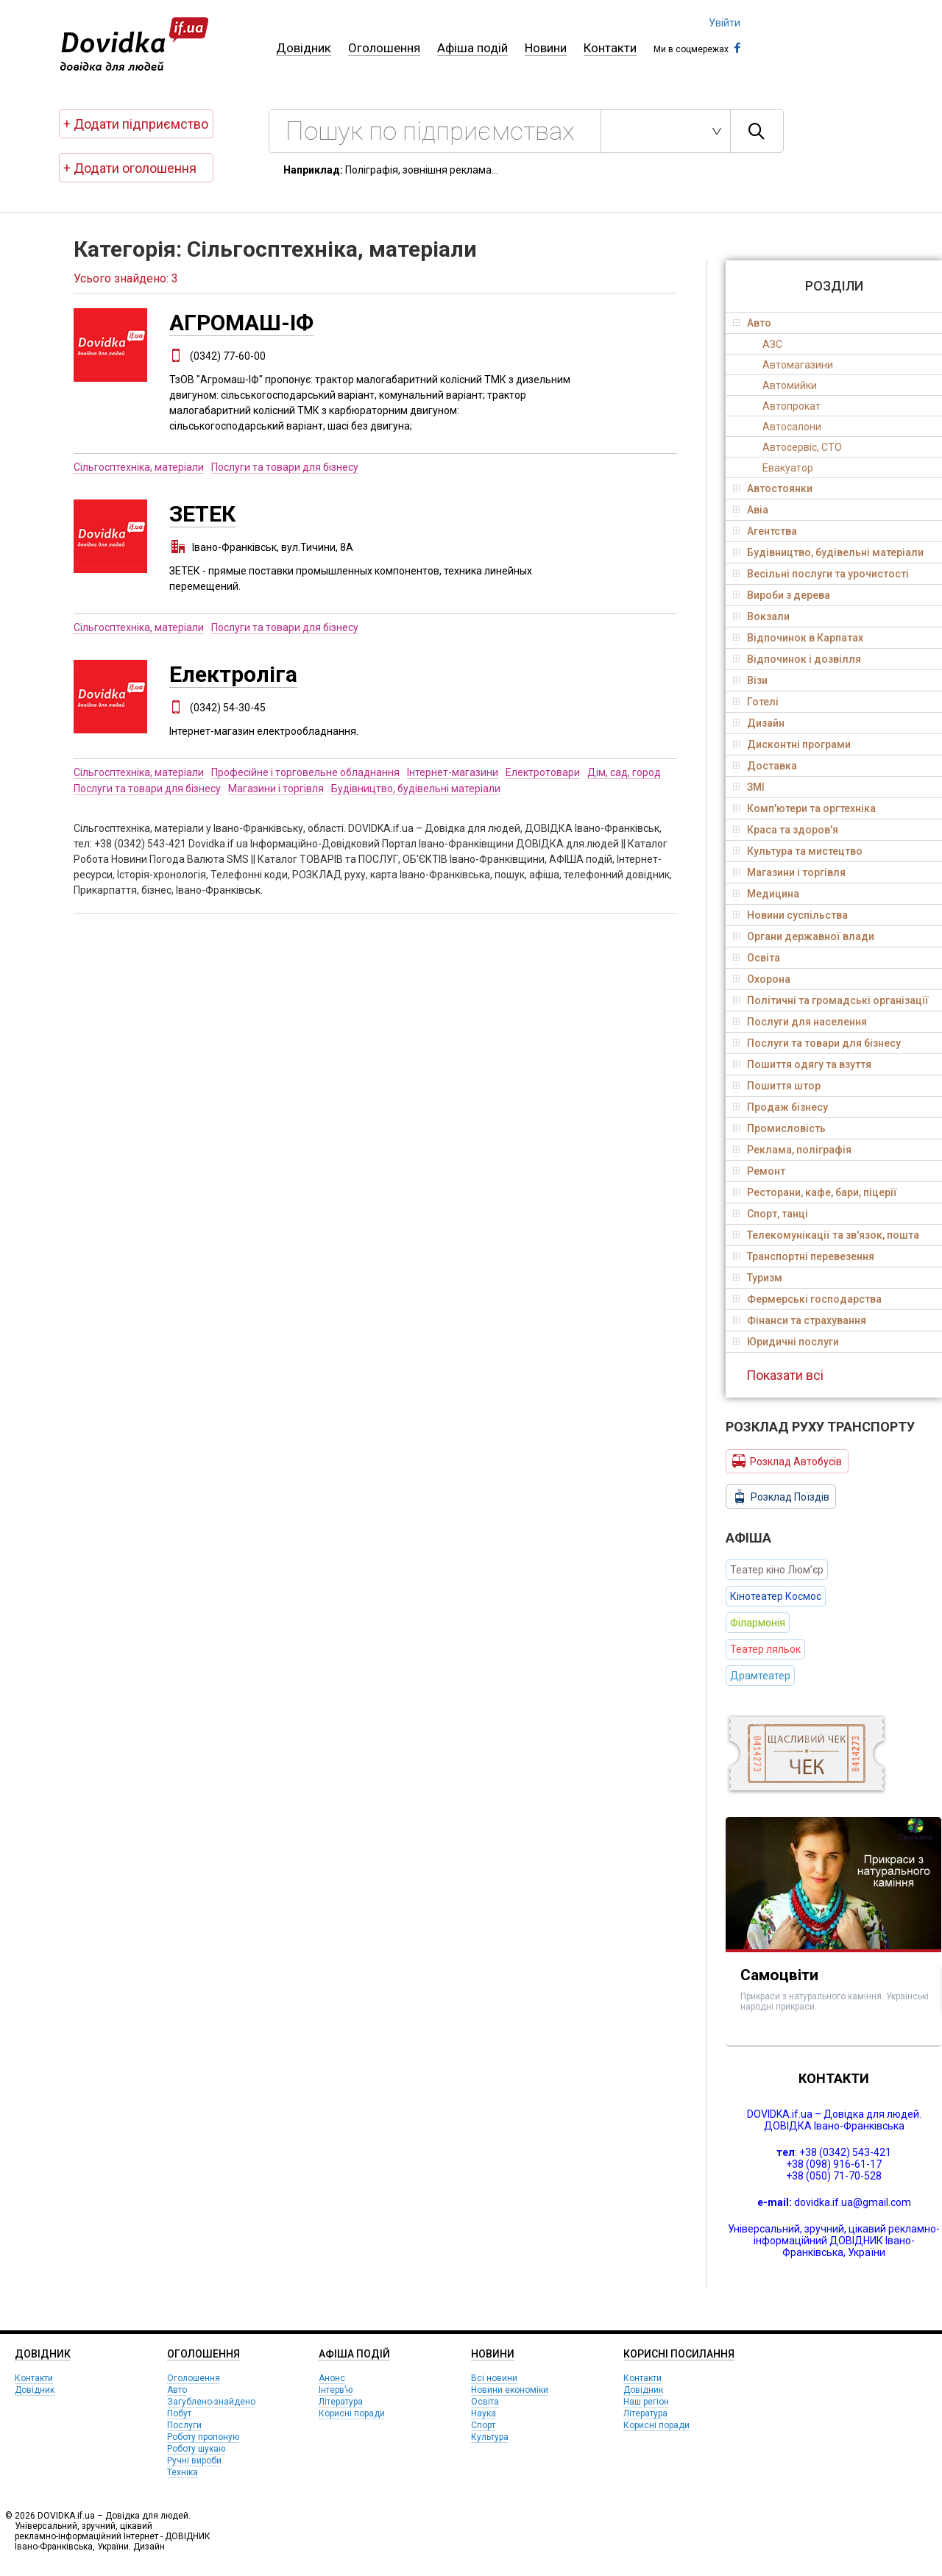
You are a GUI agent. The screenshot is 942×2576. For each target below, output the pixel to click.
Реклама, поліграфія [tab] (792, 1150)
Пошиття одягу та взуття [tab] (802, 1064)
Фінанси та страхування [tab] (799, 1320)
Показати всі (785, 1375)
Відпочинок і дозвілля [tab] (797, 659)
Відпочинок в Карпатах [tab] (798, 638)
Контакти (610, 47)
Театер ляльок (765, 1649)
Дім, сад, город (624, 772)
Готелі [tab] (756, 702)
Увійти (724, 23)
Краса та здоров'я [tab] (785, 830)
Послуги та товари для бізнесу (284, 467)
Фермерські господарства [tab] (807, 1299)
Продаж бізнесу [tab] (780, 1107)
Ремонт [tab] (759, 1171)
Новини (546, 47)
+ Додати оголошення (129, 168)
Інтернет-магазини (452, 772)
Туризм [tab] (757, 1278)
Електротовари (543, 772)
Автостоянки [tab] (772, 488)
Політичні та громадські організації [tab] (831, 1000)
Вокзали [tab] (761, 616)
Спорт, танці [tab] (770, 1214)
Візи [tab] (750, 680)
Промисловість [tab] (779, 1128)
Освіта (485, 2402)
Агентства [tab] (765, 531)
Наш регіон (646, 2402)
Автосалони (791, 427)
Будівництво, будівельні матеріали (415, 788)
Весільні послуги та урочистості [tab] (821, 574)
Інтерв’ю (336, 2390)
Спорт (483, 2425)
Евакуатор (787, 468)
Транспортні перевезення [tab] (803, 1256)
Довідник (303, 47)
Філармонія (757, 1623)
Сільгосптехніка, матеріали (139, 467)
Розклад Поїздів (780, 1497)
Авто (177, 2390)
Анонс (332, 2378)
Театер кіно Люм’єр (777, 1570)
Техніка (182, 2472)
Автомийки (789, 385)
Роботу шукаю (196, 2449)
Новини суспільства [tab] (790, 915)
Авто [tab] (752, 323)
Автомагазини (797, 365)
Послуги (184, 2425)
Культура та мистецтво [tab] (798, 851)
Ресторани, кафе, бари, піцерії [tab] (815, 1192)
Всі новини (494, 2378)
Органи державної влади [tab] (803, 936)
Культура (490, 2437)
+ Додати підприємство (135, 124)
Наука (483, 2413)
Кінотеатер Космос (775, 1596)
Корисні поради (352, 2413)
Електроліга (233, 674)
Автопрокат (791, 406)
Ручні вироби (194, 2460)
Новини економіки (509, 2390)
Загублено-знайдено (211, 2402)
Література (341, 2402)
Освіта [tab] (756, 958)
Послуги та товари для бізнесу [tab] (817, 1043)
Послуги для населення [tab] (800, 1022)
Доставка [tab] (765, 766)
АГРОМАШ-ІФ (241, 322)
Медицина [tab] (766, 894)
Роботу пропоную (203, 2437)
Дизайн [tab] (759, 723)
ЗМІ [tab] (749, 787)
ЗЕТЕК (202, 514)
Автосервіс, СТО (802, 447)
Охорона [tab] (761, 979)
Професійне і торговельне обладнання (305, 772)
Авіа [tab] (750, 510)
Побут (179, 2413)
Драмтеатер (760, 1676)
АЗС (772, 344)
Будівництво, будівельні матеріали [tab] (828, 552)
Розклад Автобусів (787, 1460)
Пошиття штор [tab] (777, 1086)
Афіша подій (472, 47)
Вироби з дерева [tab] (781, 595)
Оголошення (384, 47)
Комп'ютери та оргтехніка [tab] (804, 808)
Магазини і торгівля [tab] (789, 872)
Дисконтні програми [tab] (792, 744)
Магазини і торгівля (276, 788)
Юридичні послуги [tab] (786, 1342)
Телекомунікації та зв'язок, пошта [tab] (826, 1235)
